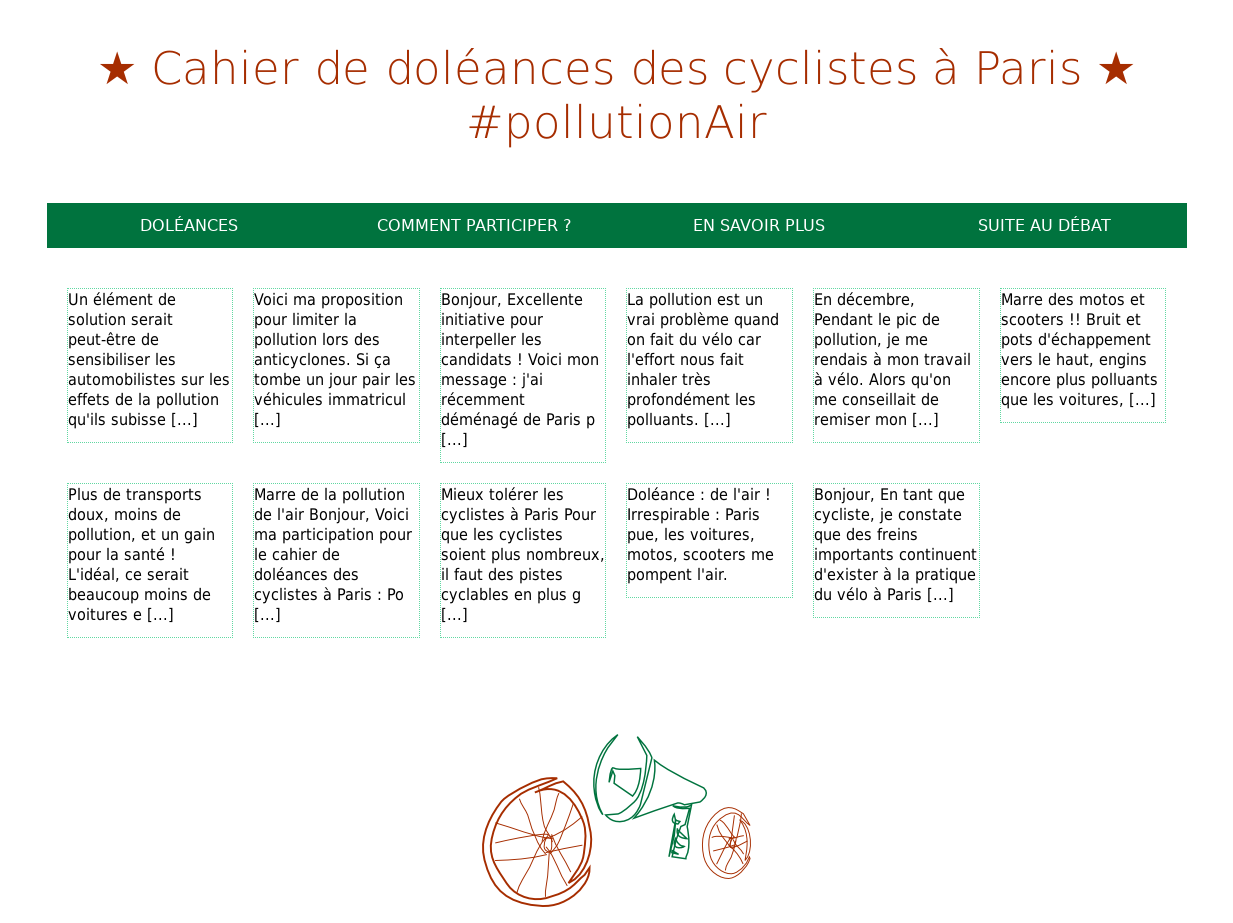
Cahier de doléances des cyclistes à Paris (616, 66)
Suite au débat (1044, 225)
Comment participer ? (474, 225)
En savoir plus (759, 225)
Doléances (189, 225)
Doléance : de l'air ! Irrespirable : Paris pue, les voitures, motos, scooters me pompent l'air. (700, 534)
